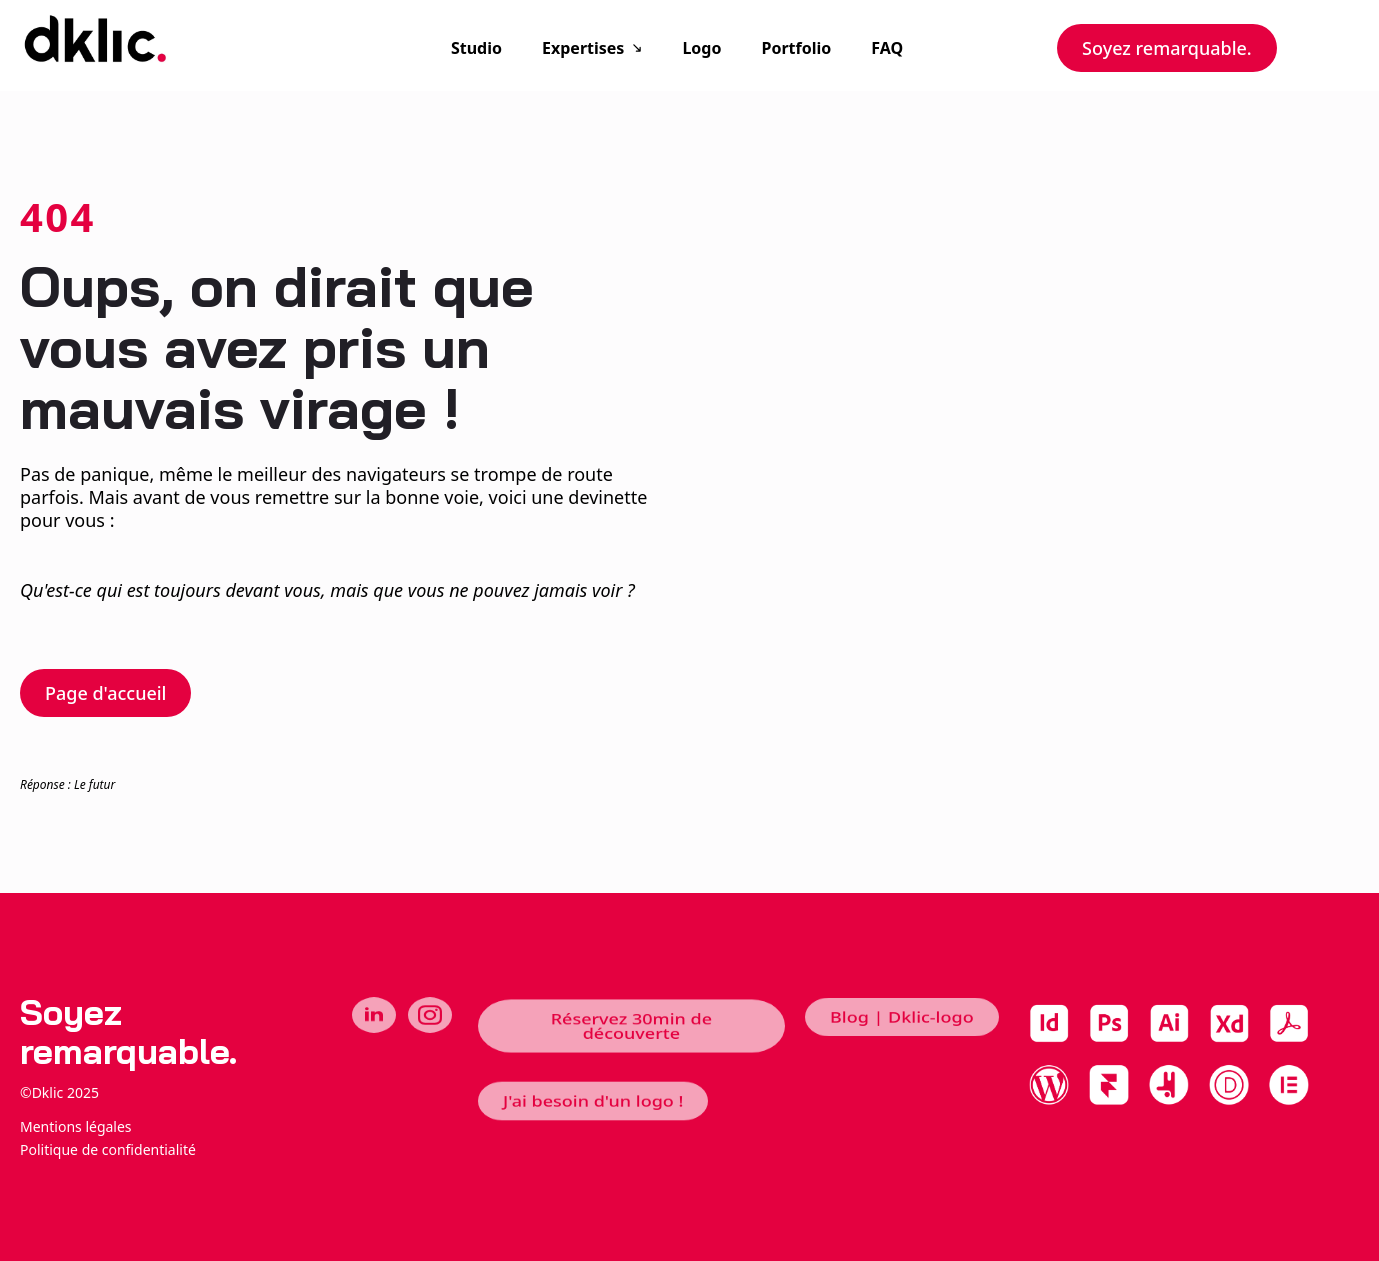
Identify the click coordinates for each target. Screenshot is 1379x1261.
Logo (701, 48)
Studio (476, 48)
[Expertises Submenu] (643, 48)
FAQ (887, 48)
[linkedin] (374, 1015)
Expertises (583, 48)
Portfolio (796, 48)
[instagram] (430, 1015)
